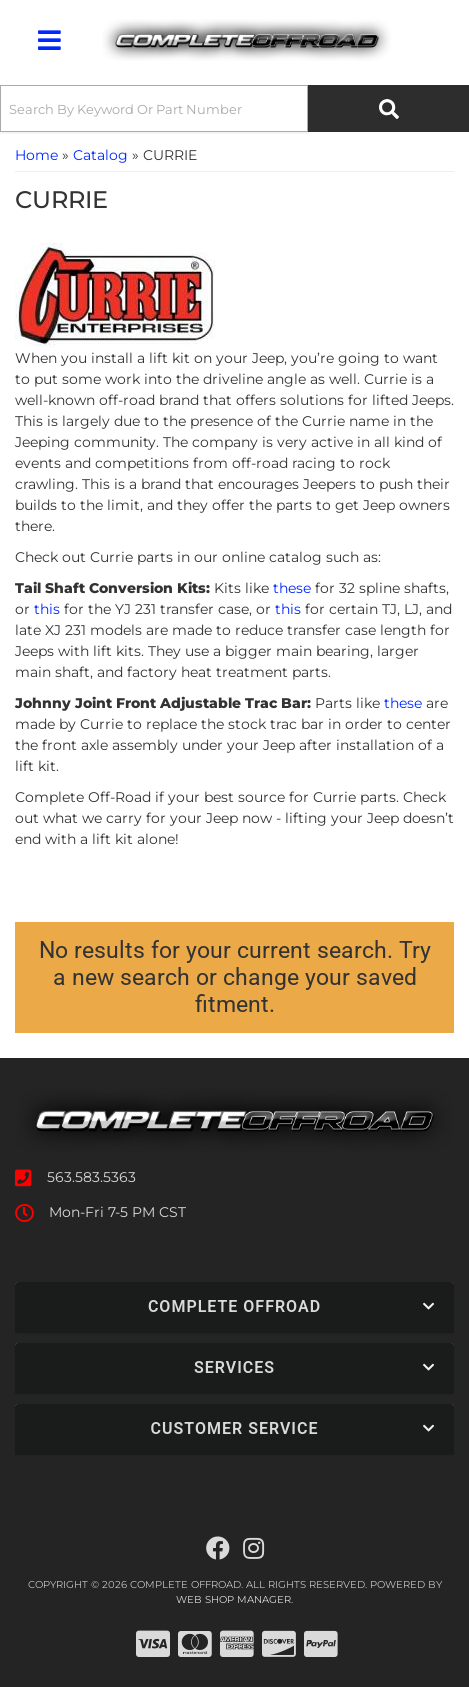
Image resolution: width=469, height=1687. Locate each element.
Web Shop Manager (233, 1599)
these (292, 588)
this (47, 609)
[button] (234, 108)
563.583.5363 (91, 1177)
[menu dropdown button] (48, 40)
